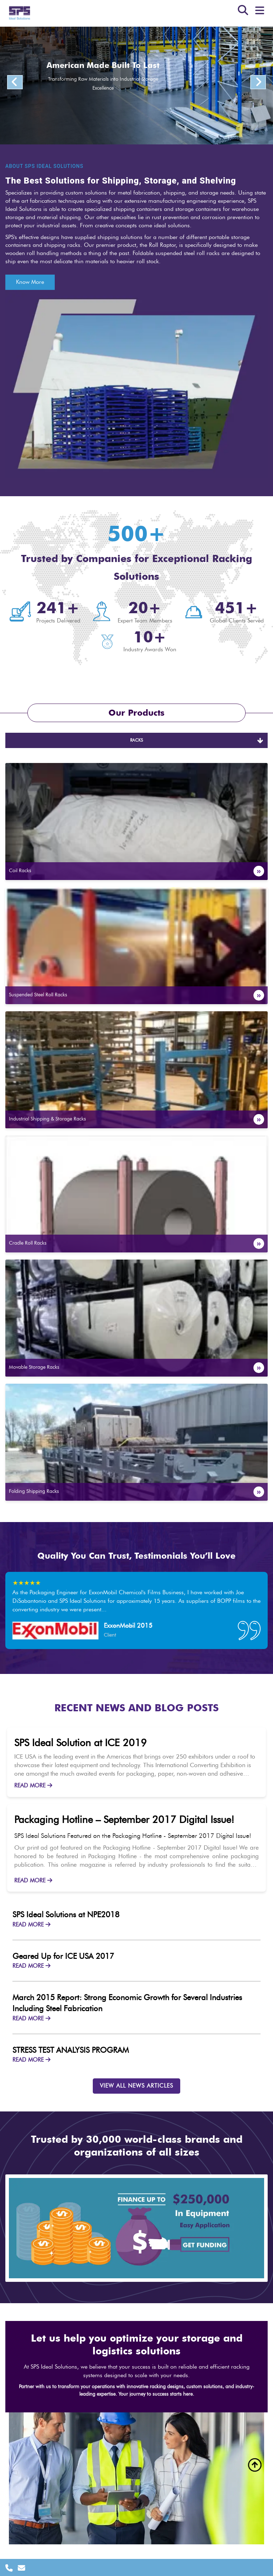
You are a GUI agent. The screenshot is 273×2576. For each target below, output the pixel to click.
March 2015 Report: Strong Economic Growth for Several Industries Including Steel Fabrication (127, 2003)
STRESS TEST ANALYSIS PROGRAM (70, 2050)
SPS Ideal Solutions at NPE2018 (65, 1915)
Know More (30, 282)
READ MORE (33, 1785)
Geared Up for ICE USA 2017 (63, 1956)
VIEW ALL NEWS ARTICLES (136, 2086)
